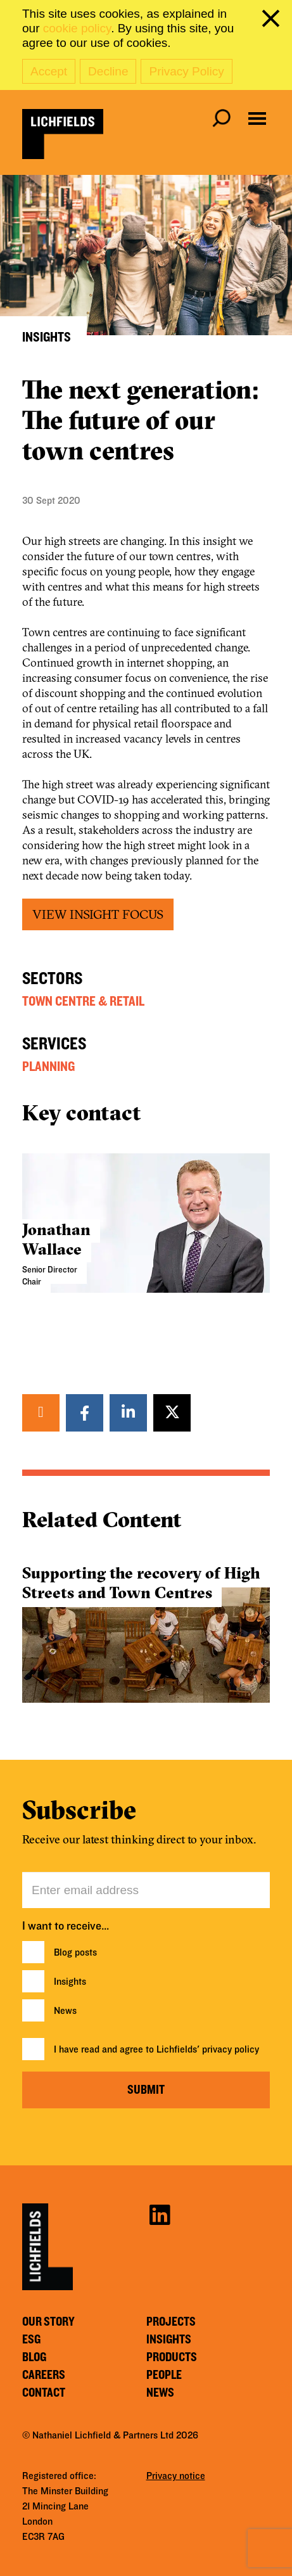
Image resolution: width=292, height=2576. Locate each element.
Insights (70, 1982)
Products (171, 2357)
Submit (146, 2090)
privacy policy (230, 2049)
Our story (48, 2322)
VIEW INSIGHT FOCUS (97, 914)
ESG (31, 2339)
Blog (34, 2357)
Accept (48, 71)
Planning (48, 1066)
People (164, 2375)
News (65, 2011)
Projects (171, 2322)
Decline (108, 71)
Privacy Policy (186, 71)
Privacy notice (175, 2476)
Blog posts (75, 1952)
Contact (43, 2393)
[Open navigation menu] (257, 118)
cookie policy (77, 28)
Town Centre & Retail (83, 1001)
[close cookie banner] (272, 20)
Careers (43, 2375)
